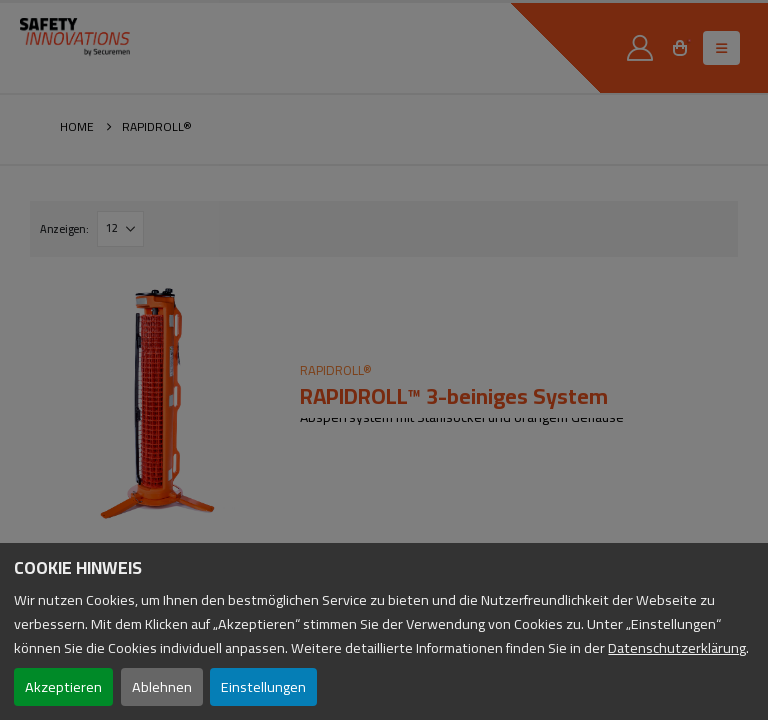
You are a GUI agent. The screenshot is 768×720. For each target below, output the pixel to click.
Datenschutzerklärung (677, 647)
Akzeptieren (63, 686)
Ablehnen (162, 686)
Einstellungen (263, 686)
